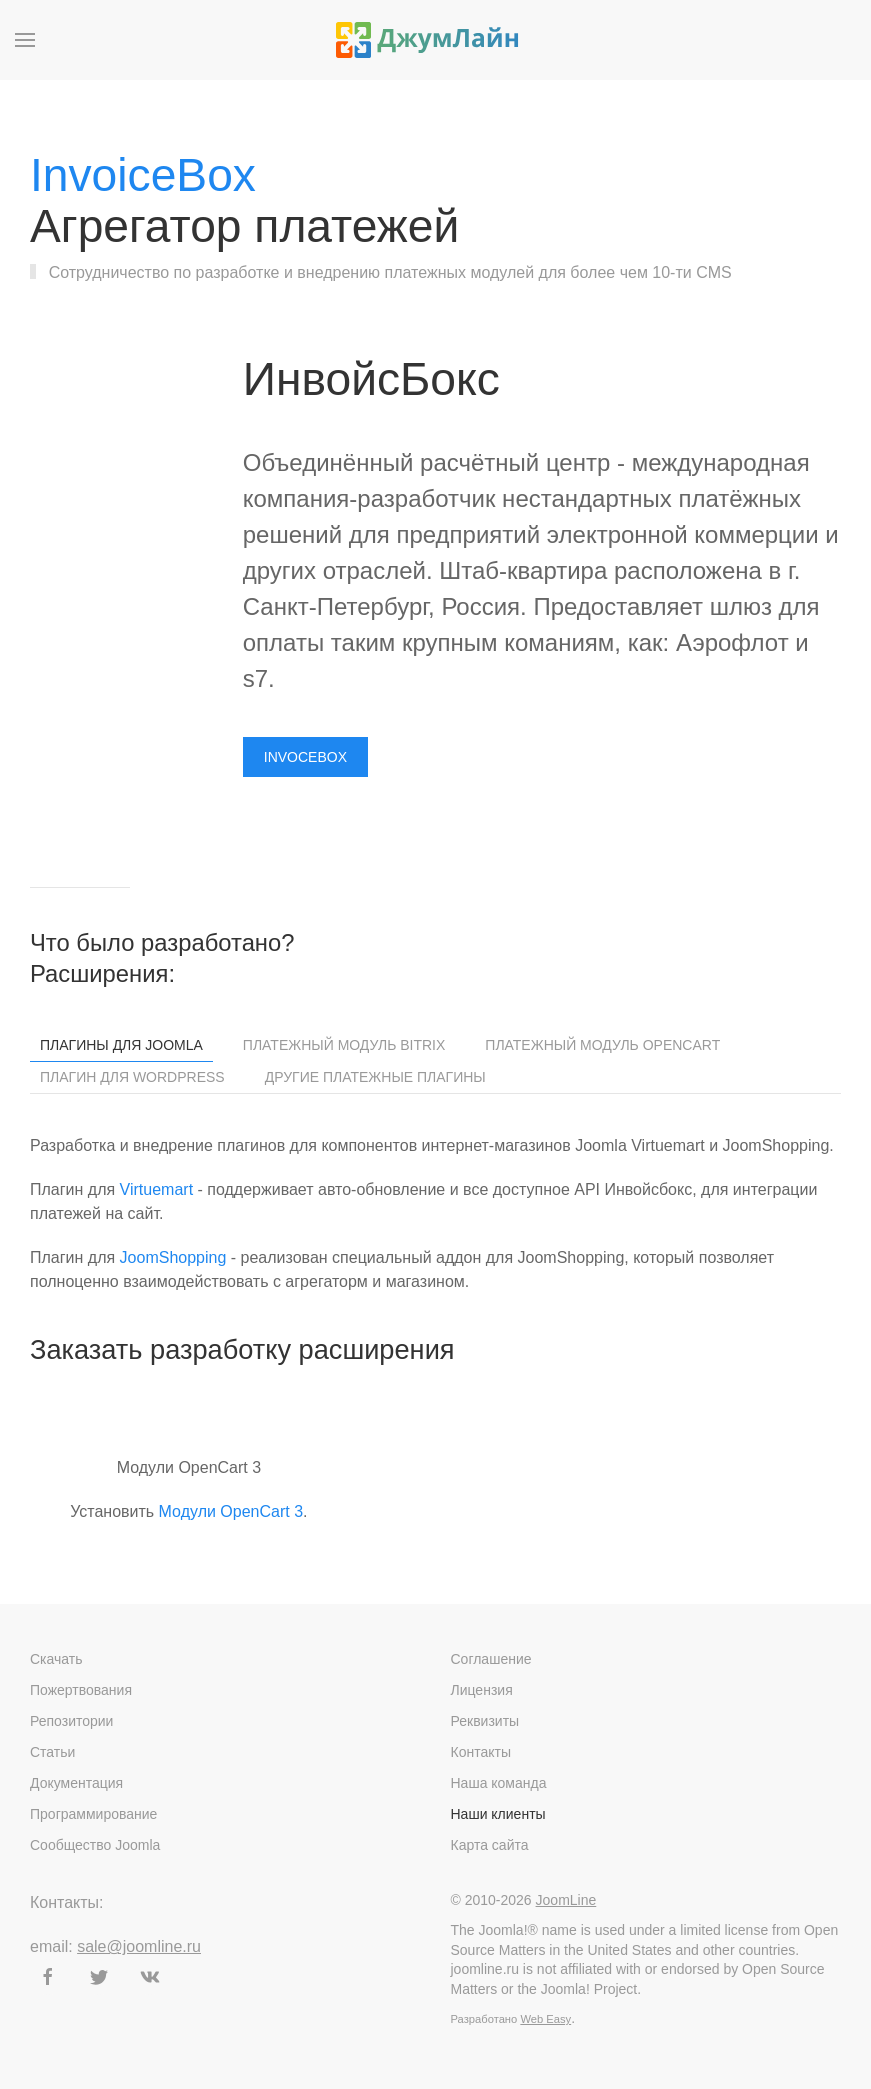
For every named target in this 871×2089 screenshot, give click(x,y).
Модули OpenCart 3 (231, 1511)
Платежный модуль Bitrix (344, 1045)
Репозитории (71, 1721)
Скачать (56, 1659)
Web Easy (545, 2019)
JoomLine (566, 1900)
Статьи (52, 1752)
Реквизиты (485, 1721)
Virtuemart (157, 1189)
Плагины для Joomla (121, 1045)
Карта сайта (490, 1845)
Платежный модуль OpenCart (602, 1045)
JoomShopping (173, 1257)
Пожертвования (81, 1690)
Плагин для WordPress (132, 1077)
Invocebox (305, 757)
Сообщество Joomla (95, 1845)
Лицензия (482, 1690)
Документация (76, 1783)
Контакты (481, 1752)
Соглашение (491, 1659)
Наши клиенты (498, 1814)
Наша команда (499, 1783)
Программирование (93, 1814)
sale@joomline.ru (139, 1946)
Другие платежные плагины (375, 1077)
